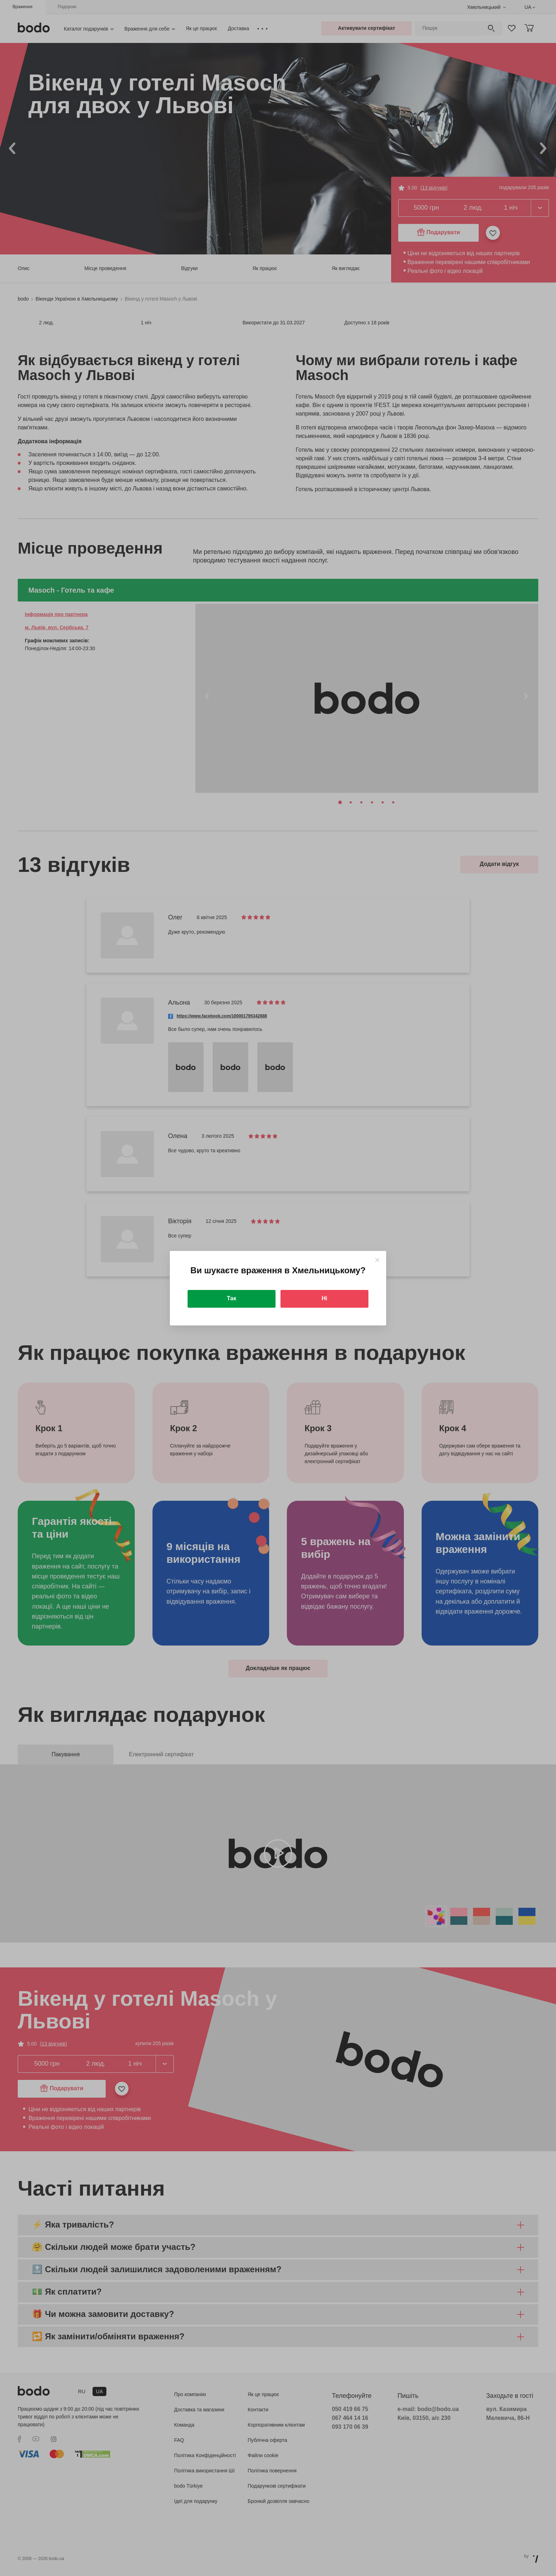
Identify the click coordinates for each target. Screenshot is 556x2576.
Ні (324, 1298)
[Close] (377, 1260)
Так (231, 1298)
